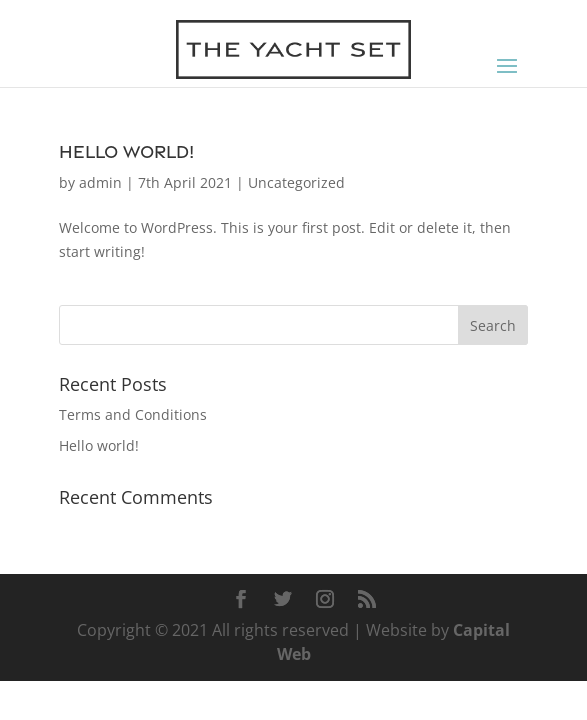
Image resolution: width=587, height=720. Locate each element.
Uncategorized (296, 182)
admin (100, 182)
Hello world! (126, 151)
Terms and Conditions (133, 414)
